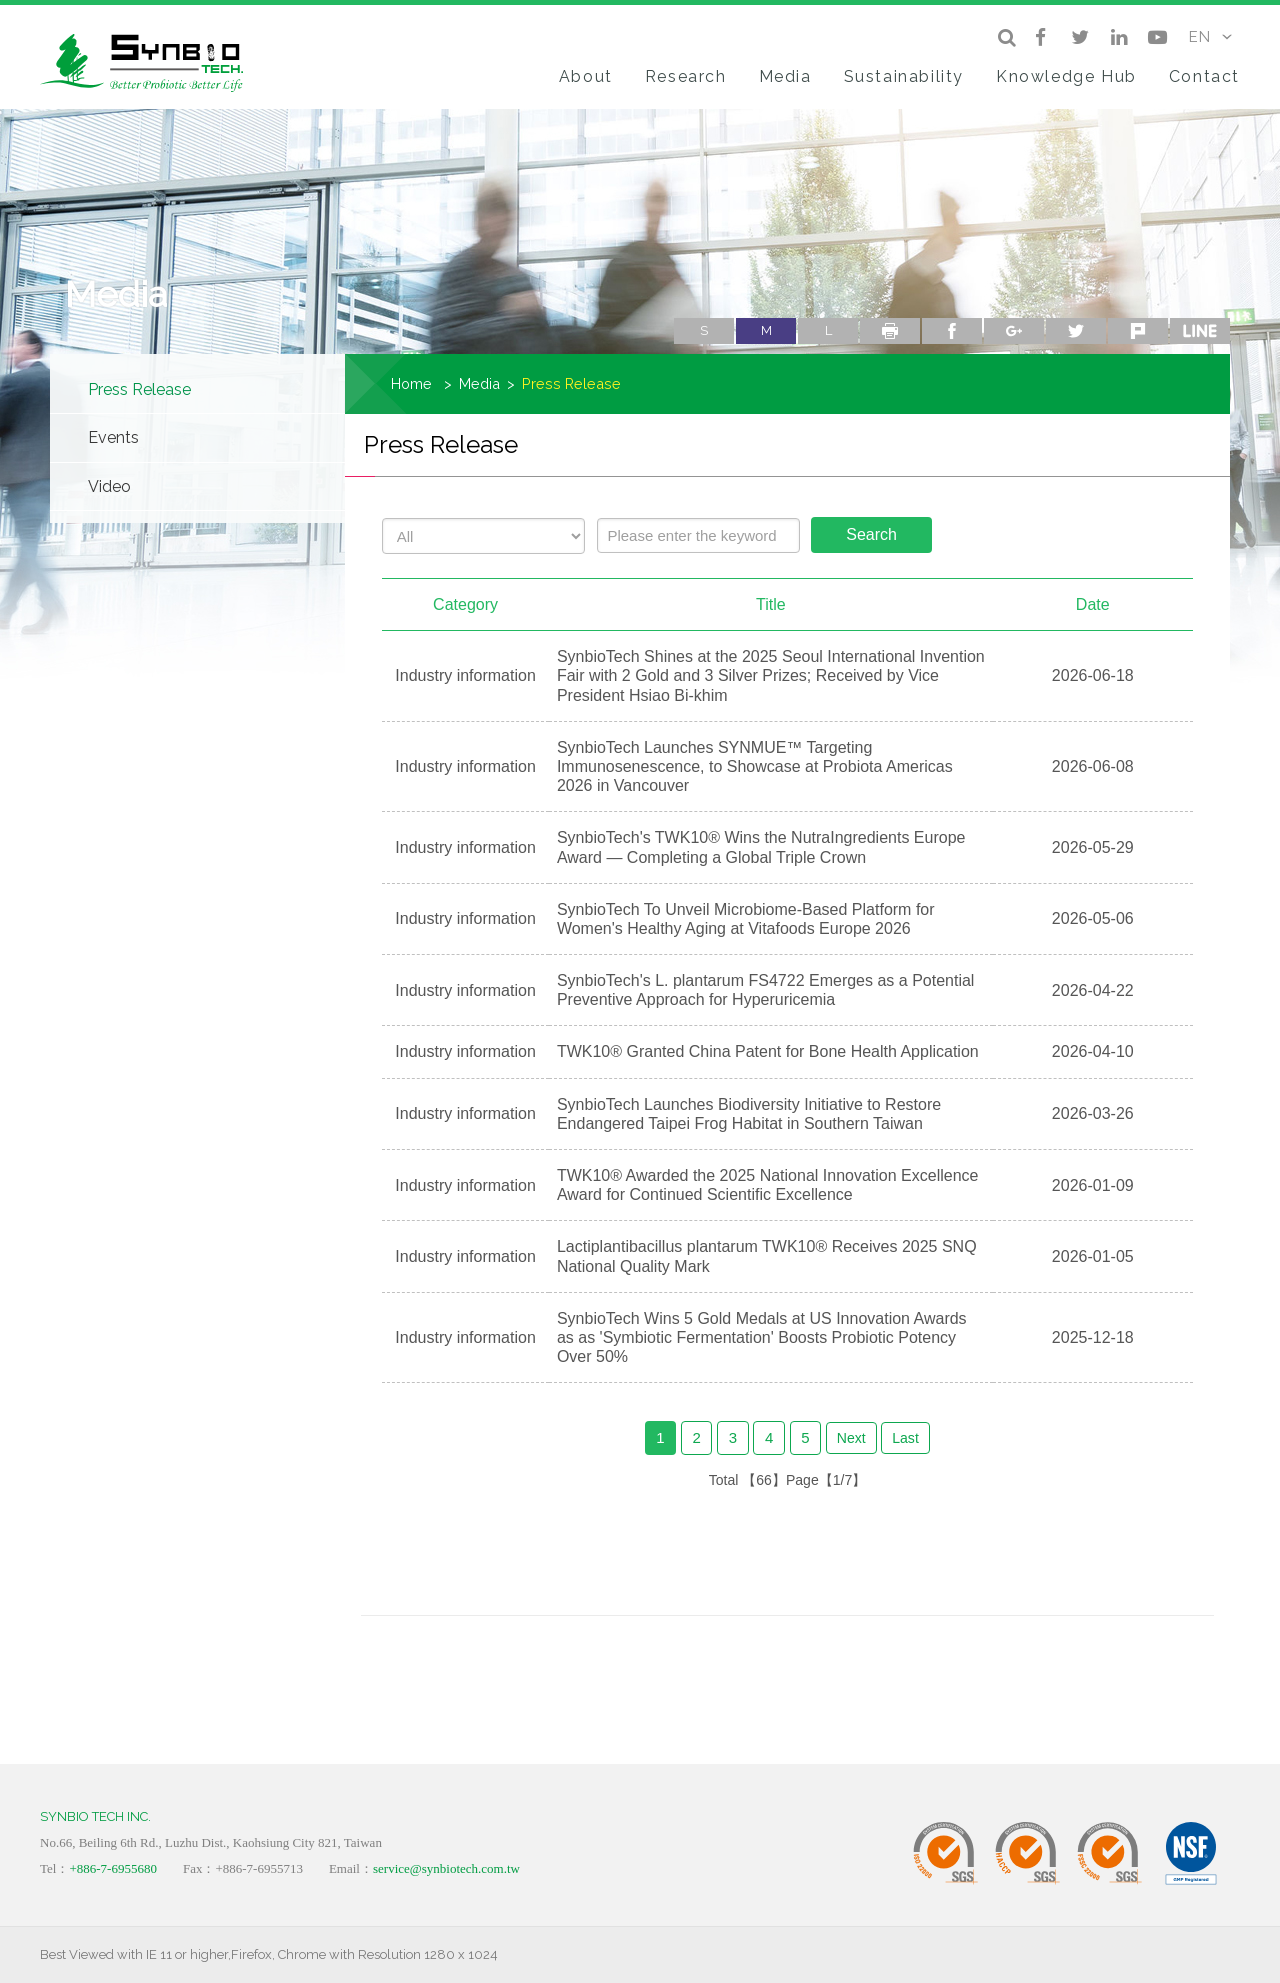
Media (785, 76)
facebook (952, 331)
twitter (1076, 331)
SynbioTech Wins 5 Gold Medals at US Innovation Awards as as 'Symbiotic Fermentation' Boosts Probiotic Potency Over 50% (762, 1337)
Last (905, 1438)
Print (890, 331)
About (586, 76)
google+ (1014, 331)
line (1200, 331)
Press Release (139, 389)
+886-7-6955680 (113, 1868)
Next (851, 1438)
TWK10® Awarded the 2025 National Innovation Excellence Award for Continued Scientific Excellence (768, 1185)
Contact (1204, 76)
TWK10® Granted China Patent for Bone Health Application (768, 1051)
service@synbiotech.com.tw (446, 1868)
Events (113, 437)
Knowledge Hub (1066, 76)
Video (109, 486)
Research (686, 76)
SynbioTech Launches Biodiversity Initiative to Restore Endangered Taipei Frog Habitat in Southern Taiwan (749, 1114)
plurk (1138, 331)
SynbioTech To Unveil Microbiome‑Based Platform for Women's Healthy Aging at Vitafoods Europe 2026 (746, 919)
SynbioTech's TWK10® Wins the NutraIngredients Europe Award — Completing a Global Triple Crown (761, 847)
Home (411, 383)
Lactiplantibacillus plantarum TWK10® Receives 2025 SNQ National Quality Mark (767, 1256)
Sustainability (904, 76)
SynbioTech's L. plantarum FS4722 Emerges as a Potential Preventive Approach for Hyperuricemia (766, 990)
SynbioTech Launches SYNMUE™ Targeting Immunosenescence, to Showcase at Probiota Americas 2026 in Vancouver (755, 766)
